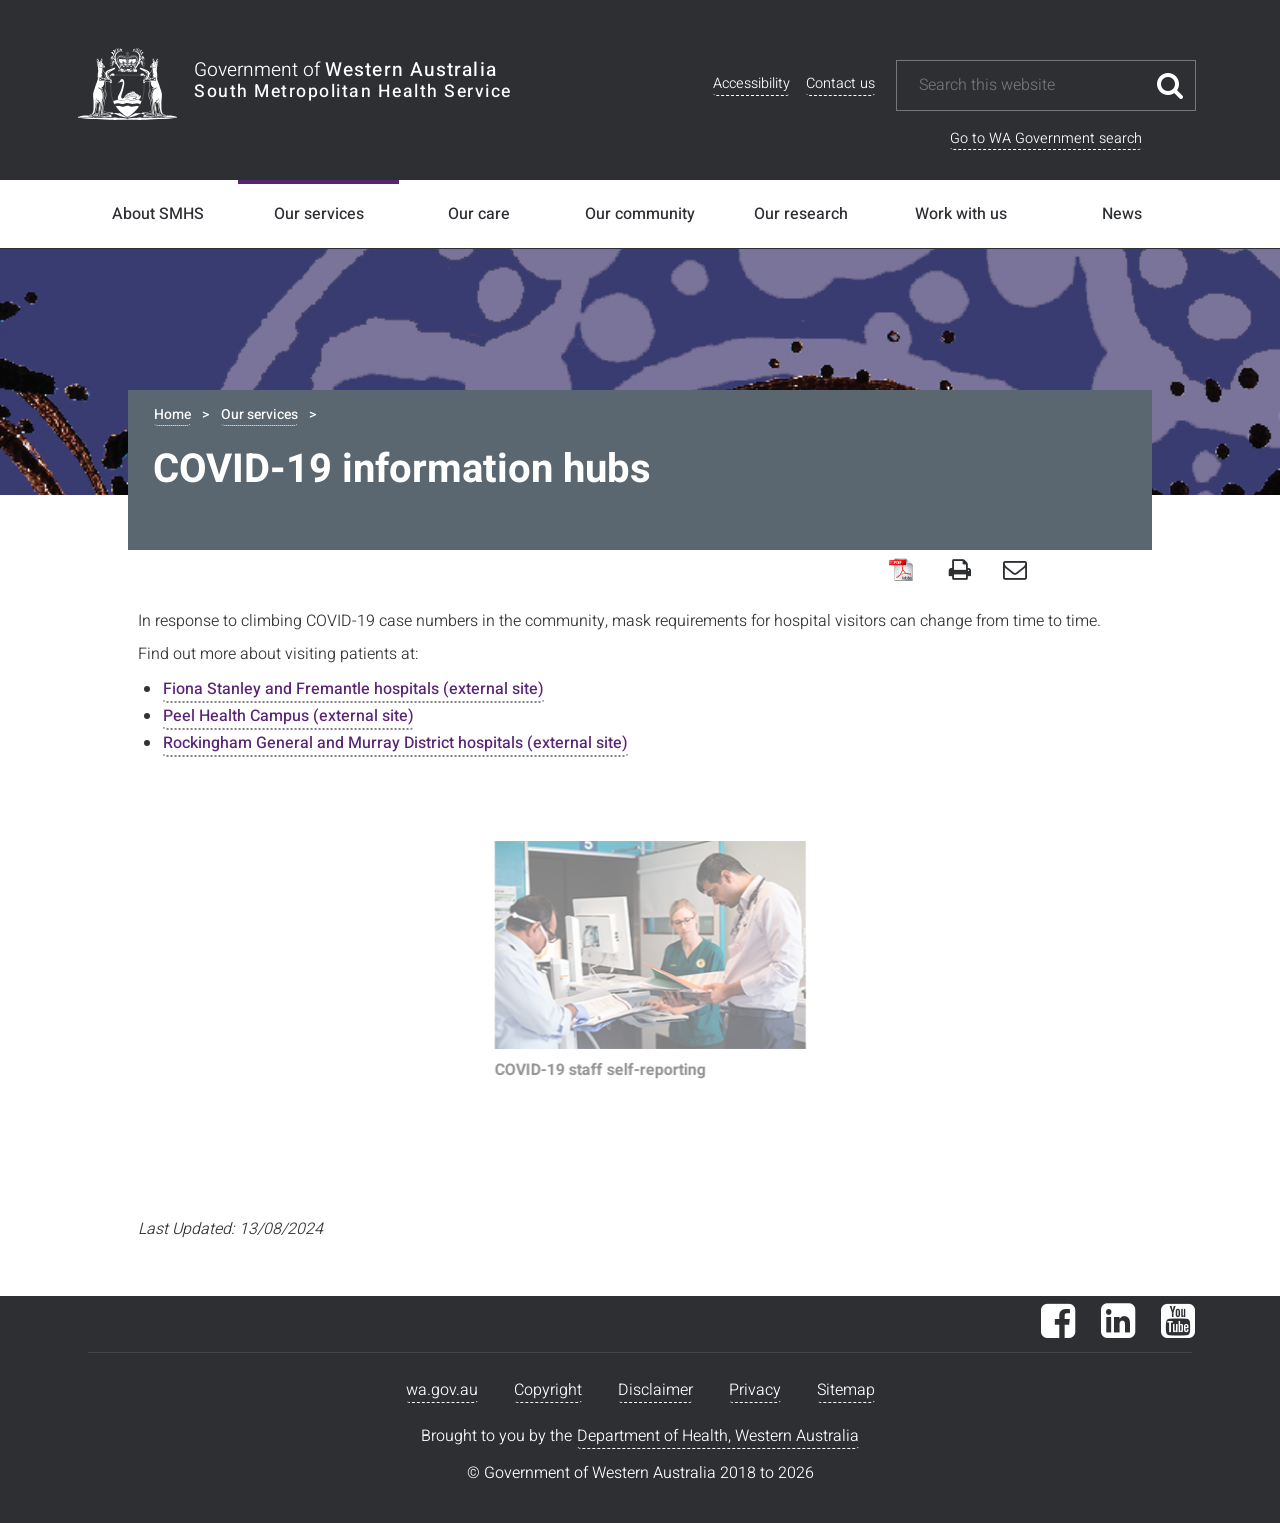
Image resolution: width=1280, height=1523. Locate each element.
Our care (479, 214)
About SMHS (158, 214)
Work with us (961, 214)
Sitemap (846, 1390)
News (1122, 214)
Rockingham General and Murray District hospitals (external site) (395, 743)
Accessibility (751, 83)
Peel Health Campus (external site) (288, 716)
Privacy (755, 1390)
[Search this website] (1031, 85)
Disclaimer (655, 1390)
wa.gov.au (442, 1390)
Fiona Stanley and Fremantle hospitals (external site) (353, 689)
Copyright (548, 1390)
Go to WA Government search (1046, 138)
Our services (319, 214)
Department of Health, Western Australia (718, 1436)
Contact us (840, 83)
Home (172, 414)
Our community (640, 214)
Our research (801, 214)
